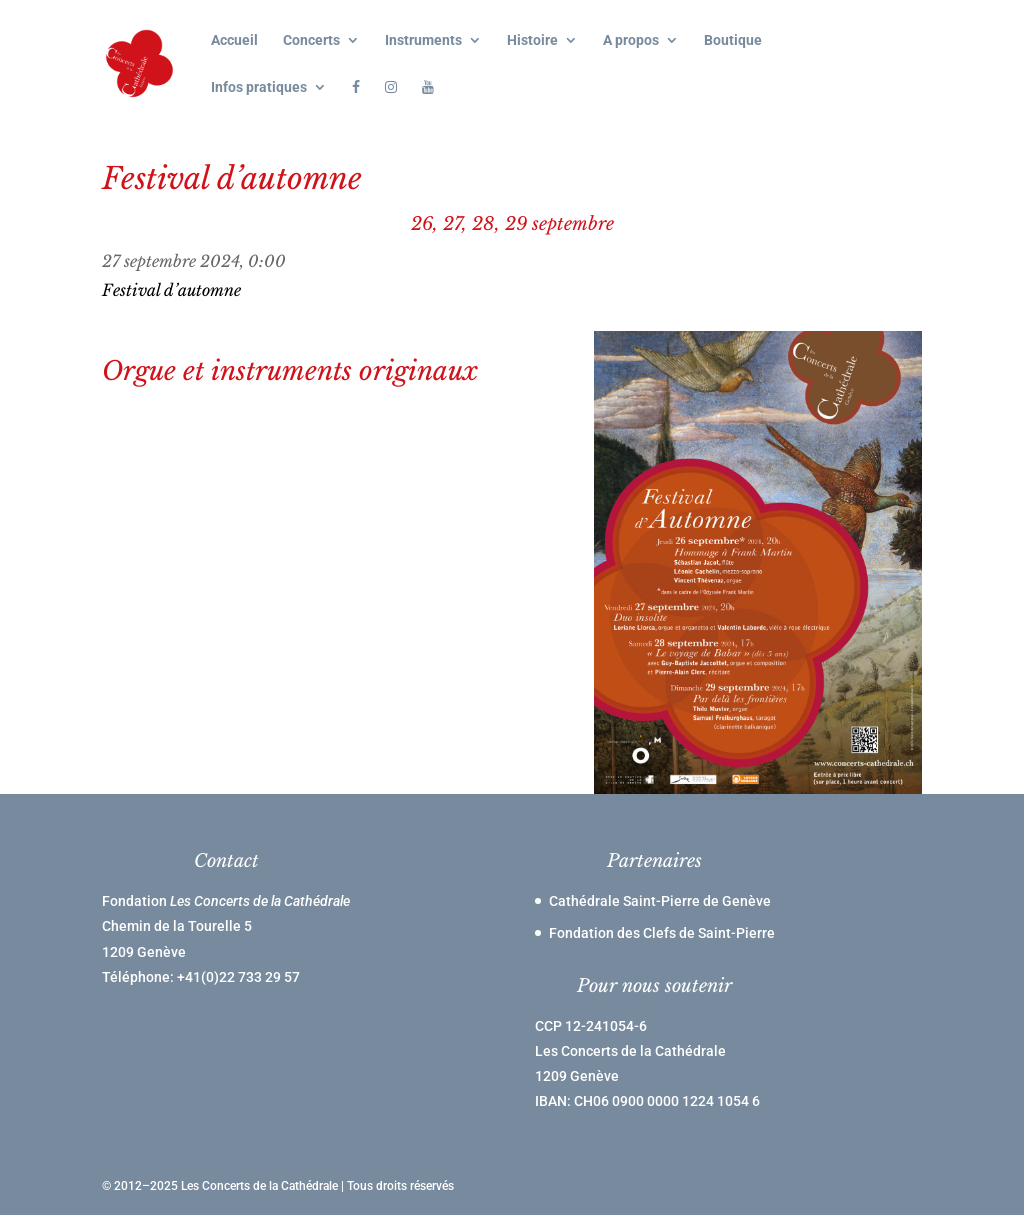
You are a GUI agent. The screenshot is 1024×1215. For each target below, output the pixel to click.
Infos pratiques (259, 87)
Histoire (532, 40)
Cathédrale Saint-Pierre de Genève (660, 901)
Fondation (226, 901)
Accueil (234, 40)
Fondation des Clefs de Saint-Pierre (662, 933)
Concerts (311, 40)
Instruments (423, 40)
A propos (631, 40)
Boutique (733, 40)
